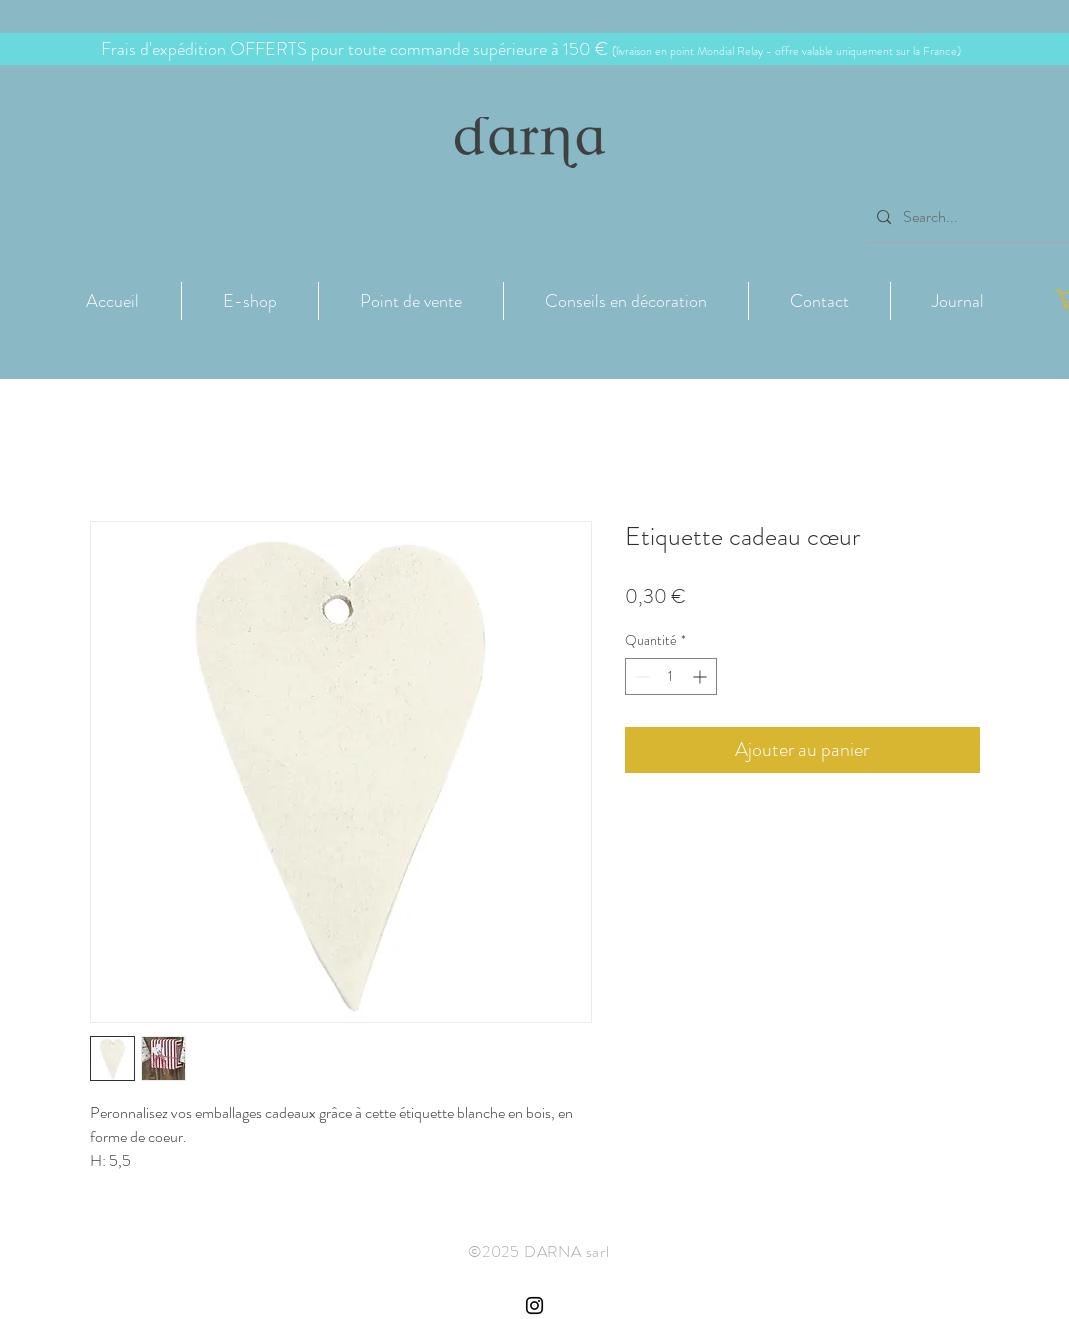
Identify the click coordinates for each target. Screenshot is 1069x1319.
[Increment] (701, 676)
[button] (250, 301)
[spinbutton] (671, 676)
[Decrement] (640, 676)
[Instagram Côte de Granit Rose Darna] (534, 1305)
